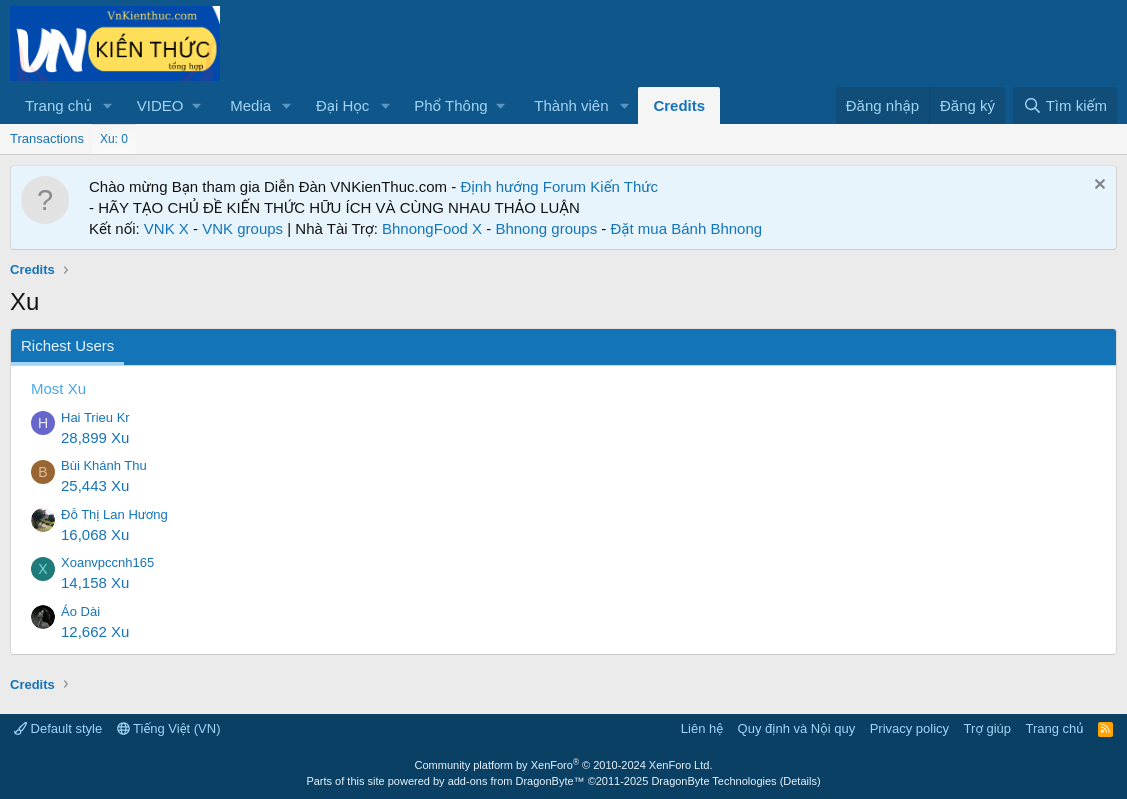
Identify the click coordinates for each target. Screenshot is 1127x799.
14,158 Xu (95, 582)
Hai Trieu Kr (95, 417)
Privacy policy (909, 728)
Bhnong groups (546, 228)
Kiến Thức (624, 186)
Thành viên (571, 105)
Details (800, 781)
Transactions (47, 138)
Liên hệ (702, 728)
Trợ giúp (987, 728)
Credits (679, 105)
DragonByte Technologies (713, 781)
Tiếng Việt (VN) (169, 728)
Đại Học (342, 105)
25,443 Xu (95, 485)
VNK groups (242, 228)
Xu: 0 (114, 139)
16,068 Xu (95, 534)
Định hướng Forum (523, 186)
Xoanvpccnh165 (107, 562)
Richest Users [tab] (67, 345)
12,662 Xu (95, 631)
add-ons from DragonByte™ (516, 781)
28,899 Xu (95, 437)
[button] (108, 105)
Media (250, 105)
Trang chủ (58, 105)
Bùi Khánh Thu (104, 465)
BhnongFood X (432, 228)
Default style (58, 728)
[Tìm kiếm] (1065, 105)
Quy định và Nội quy (797, 728)
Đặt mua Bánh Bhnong (687, 228)
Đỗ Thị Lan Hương (114, 514)
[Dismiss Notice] (1097, 186)
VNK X (166, 228)
